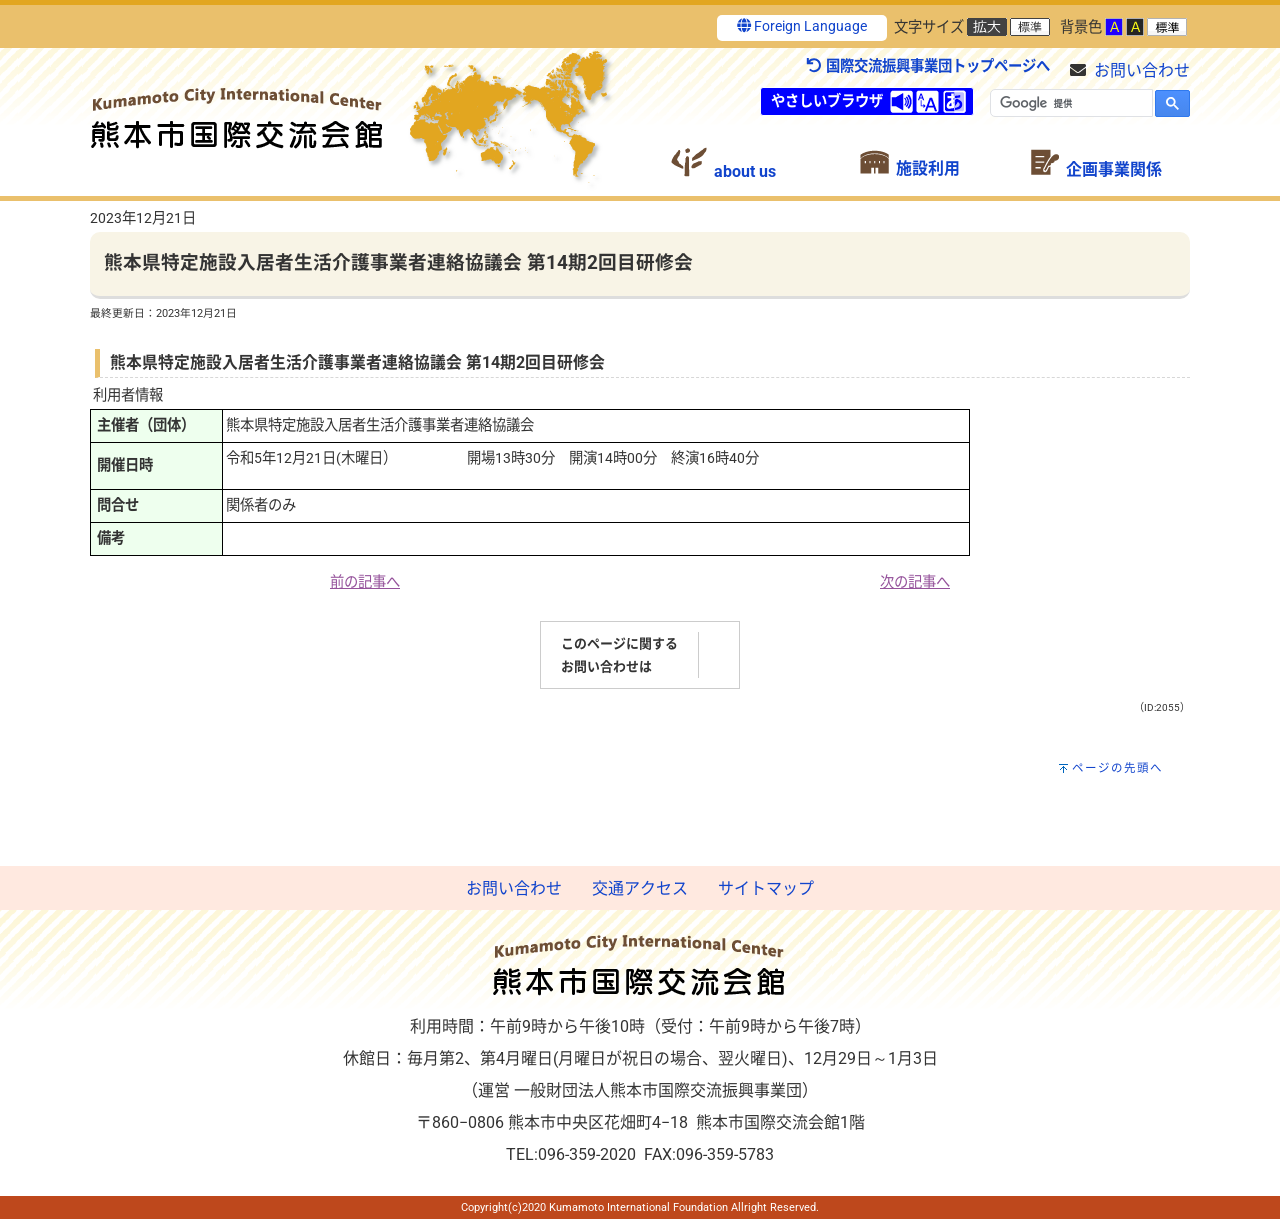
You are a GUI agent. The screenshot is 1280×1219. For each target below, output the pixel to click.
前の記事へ (365, 582)
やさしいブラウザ (827, 101)
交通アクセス (640, 888)
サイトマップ (766, 888)
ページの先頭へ (1117, 768)
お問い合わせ (1142, 70)
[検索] (1069, 103)
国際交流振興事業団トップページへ (927, 66)
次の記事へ (915, 582)
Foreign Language (802, 26)
